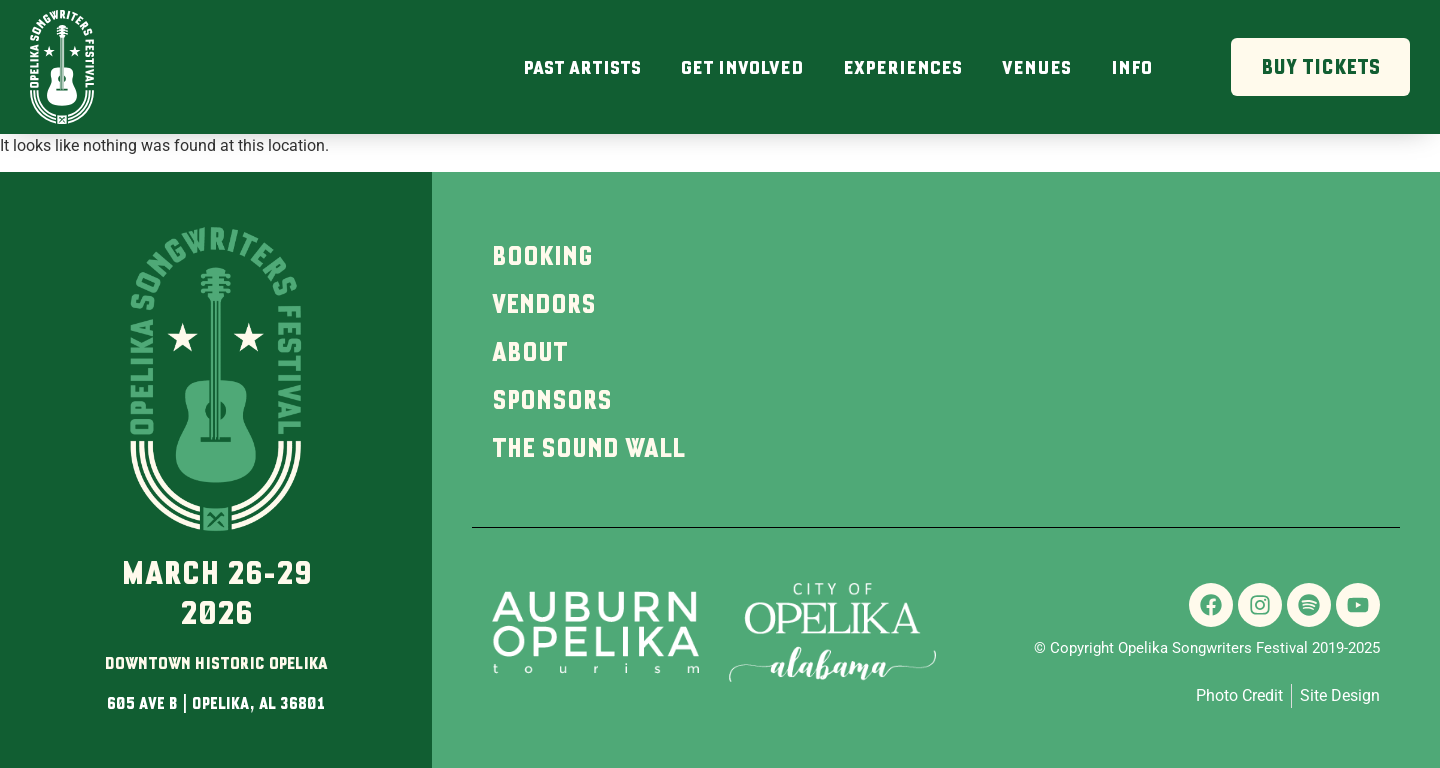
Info (1131, 67)
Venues (1036, 67)
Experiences (902, 67)
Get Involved (742, 67)
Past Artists (582, 67)
